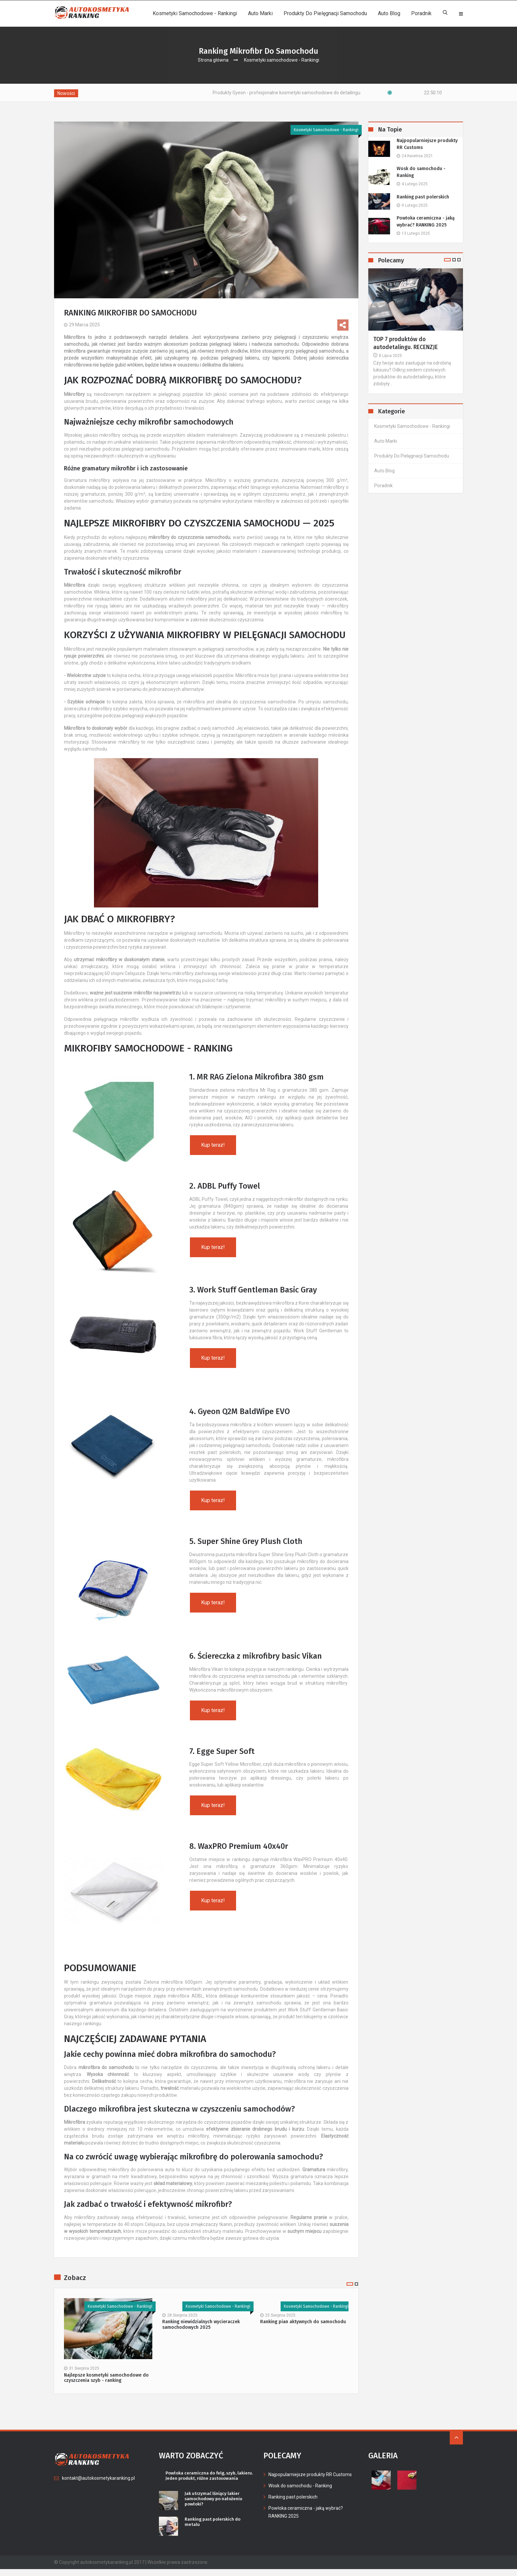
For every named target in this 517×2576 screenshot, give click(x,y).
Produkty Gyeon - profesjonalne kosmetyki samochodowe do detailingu (321, 92)
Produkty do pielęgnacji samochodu (325, 13)
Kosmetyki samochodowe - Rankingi (195, 13)
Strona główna (213, 60)
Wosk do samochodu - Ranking (421, 172)
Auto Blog (389, 13)
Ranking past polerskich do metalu (214, 2529)
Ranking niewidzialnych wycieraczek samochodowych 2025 (201, 2324)
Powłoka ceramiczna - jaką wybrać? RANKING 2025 (426, 221)
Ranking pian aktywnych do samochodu (303, 2321)
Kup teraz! (213, 1145)
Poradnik (421, 13)
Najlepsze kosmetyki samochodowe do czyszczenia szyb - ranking (106, 2378)
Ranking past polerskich (423, 197)
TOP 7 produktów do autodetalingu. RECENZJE (406, 343)
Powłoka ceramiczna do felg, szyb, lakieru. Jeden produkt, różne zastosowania (203, 2479)
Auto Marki (260, 13)
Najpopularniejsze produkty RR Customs (427, 144)
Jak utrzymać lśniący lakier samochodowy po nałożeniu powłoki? (215, 2505)
